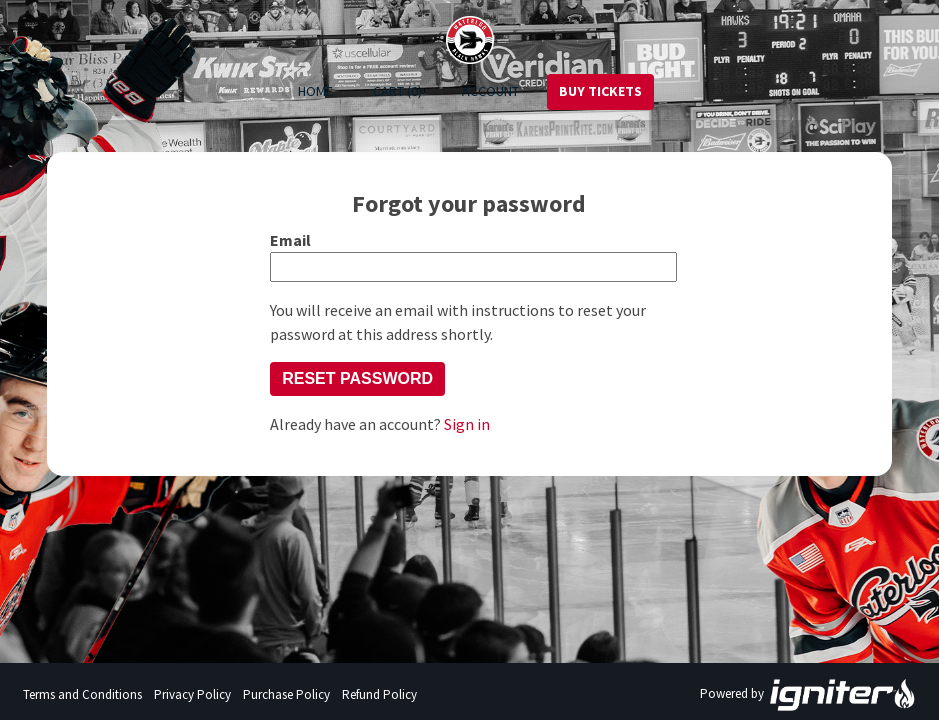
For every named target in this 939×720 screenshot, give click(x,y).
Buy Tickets (600, 91)
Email (290, 240)
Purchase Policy (286, 694)
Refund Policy (379, 694)
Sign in (467, 424)
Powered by (808, 695)
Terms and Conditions (82, 694)
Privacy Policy (192, 694)
